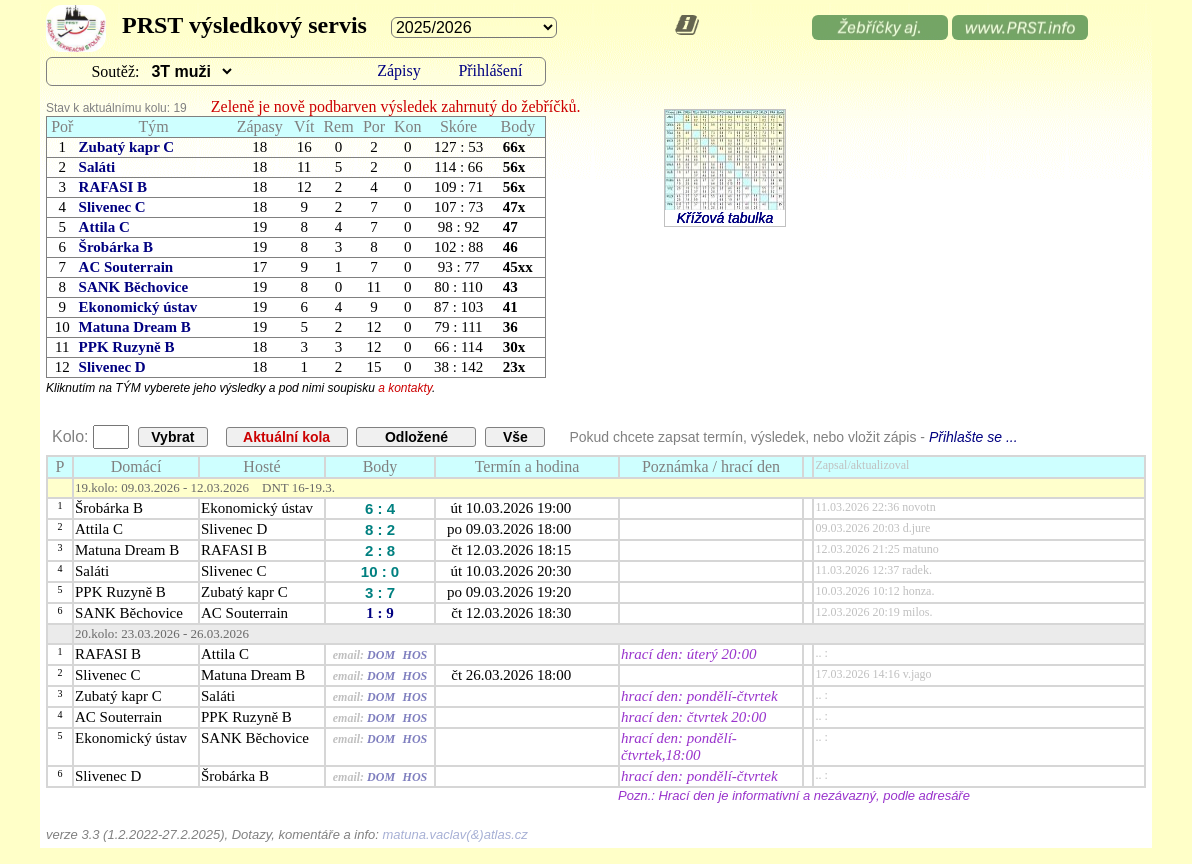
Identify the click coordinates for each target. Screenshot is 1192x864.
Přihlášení (490, 70)
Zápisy (399, 70)
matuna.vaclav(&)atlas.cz (455, 834)
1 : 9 (380, 613)
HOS (415, 655)
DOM (381, 655)
